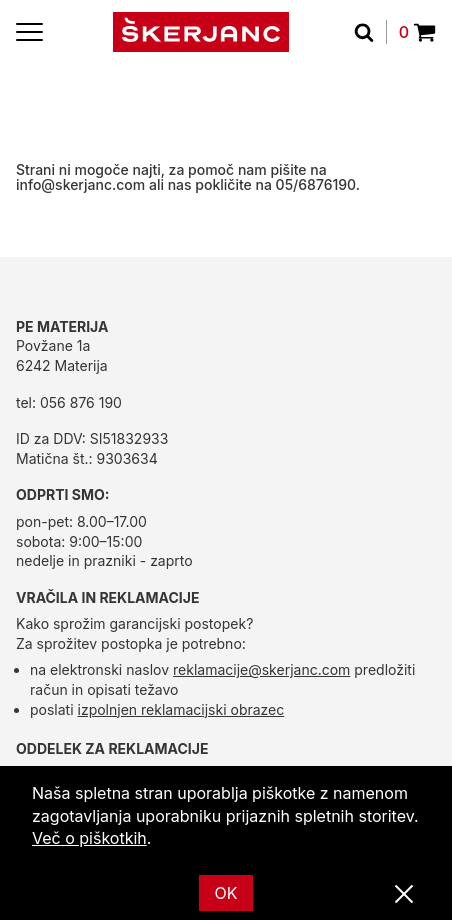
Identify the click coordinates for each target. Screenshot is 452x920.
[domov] (201, 32)
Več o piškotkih (89, 838)
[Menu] (29, 32)
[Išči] (370, 32)
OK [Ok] (226, 893)
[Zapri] (404, 895)
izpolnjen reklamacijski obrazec (181, 709)
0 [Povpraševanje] (417, 32)
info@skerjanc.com (80, 184)
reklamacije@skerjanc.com (261, 669)
